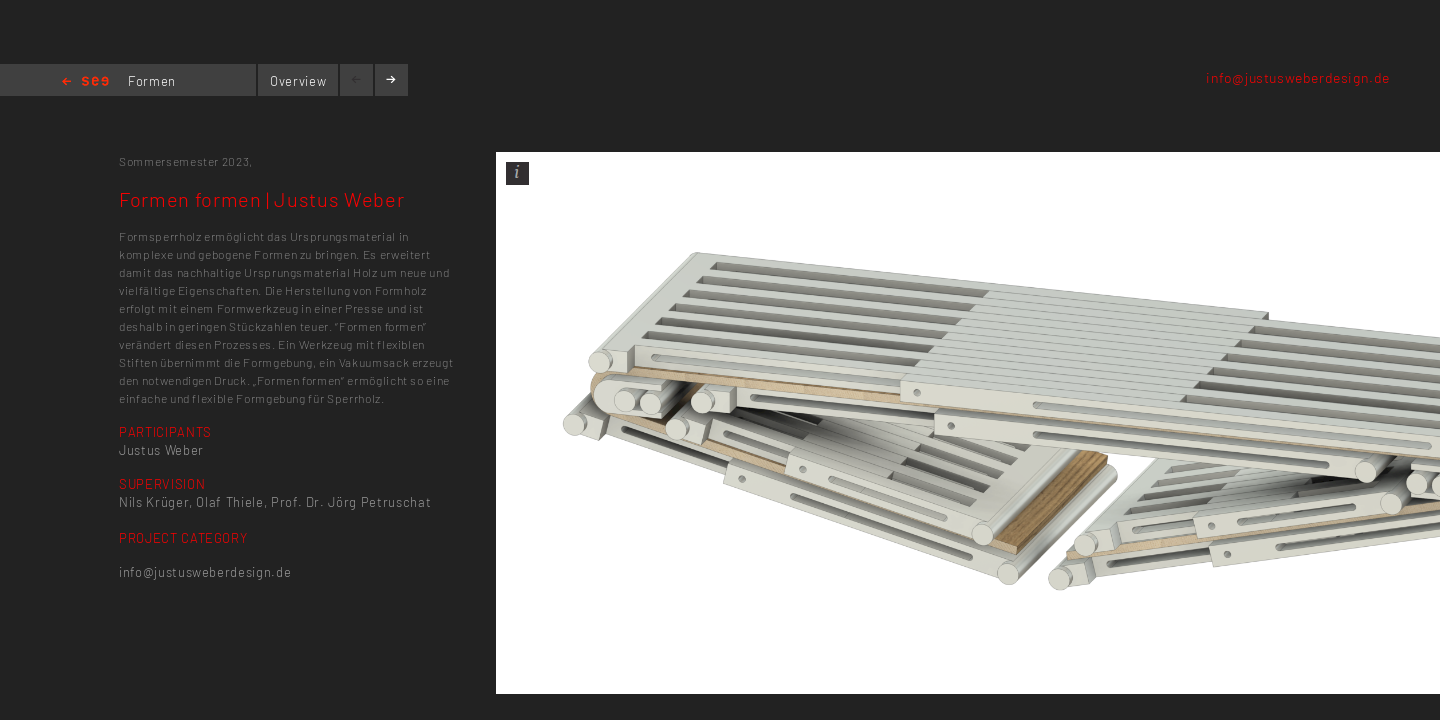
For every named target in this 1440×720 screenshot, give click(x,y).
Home (85, 82)
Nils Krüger (154, 502)
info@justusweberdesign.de (1298, 77)
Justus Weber (161, 450)
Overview (298, 81)
